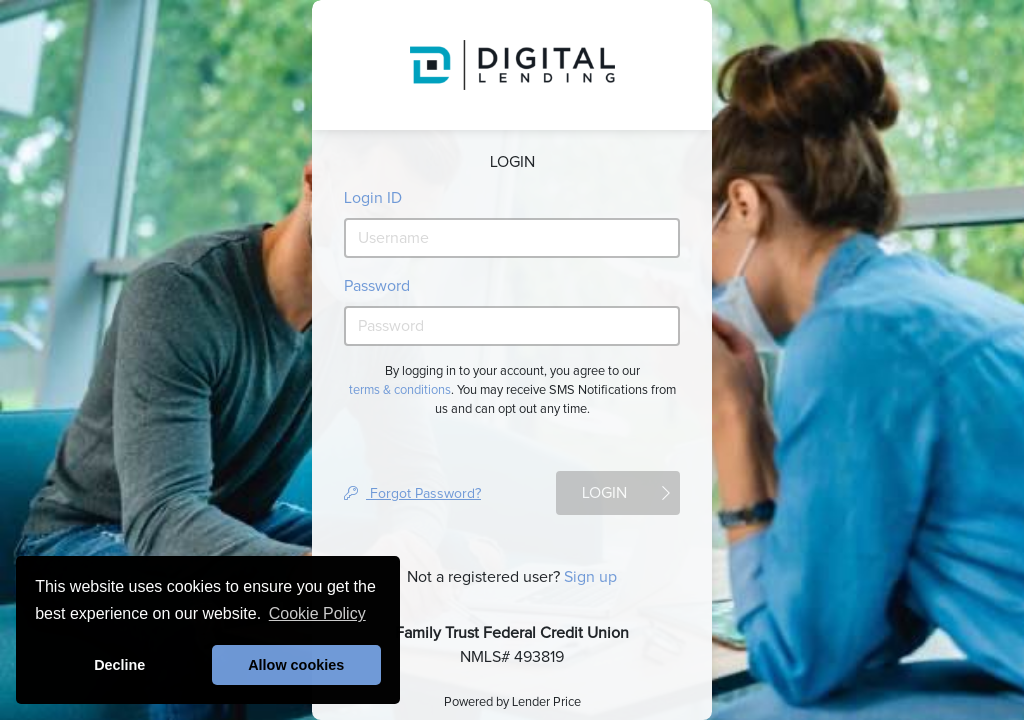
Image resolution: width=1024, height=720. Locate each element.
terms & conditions (400, 390)
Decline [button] (119, 665)
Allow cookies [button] (296, 665)
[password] (512, 326)
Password (377, 286)
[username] (512, 238)
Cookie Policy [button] (317, 613)
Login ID (373, 198)
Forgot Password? (412, 494)
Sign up (590, 577)
